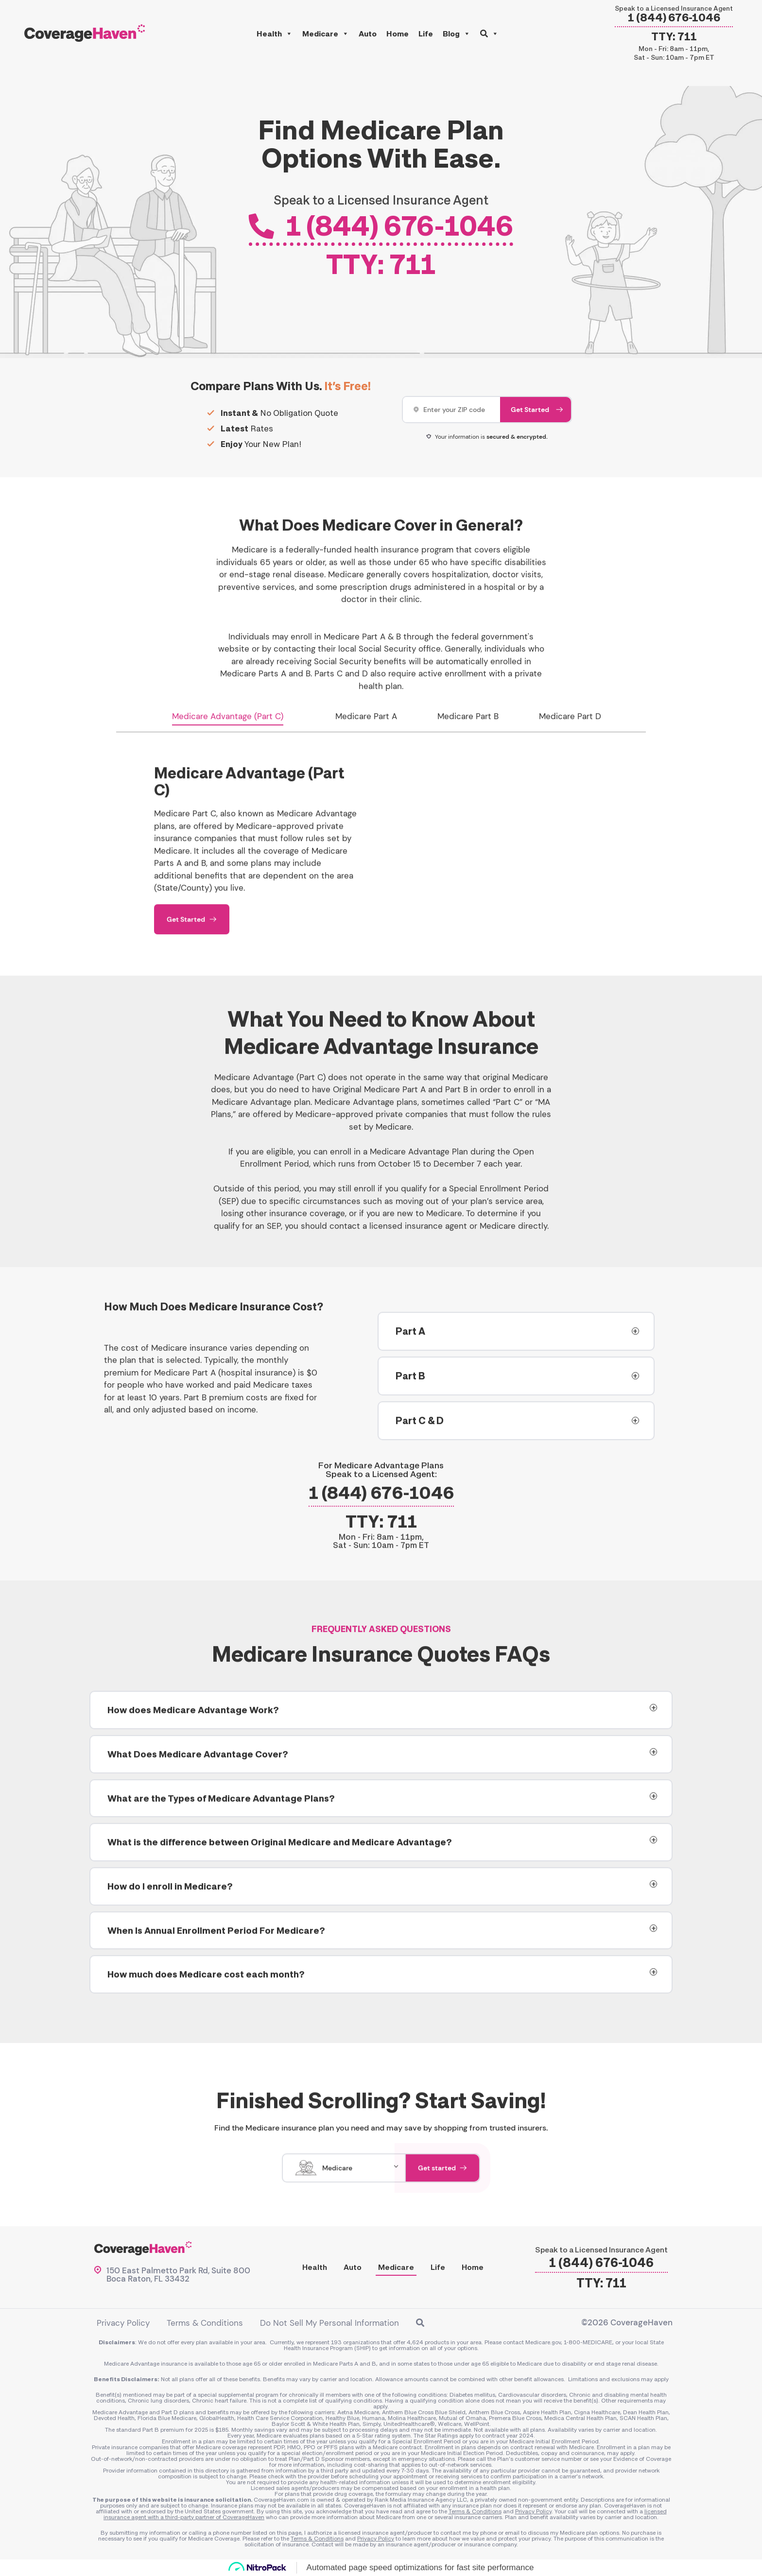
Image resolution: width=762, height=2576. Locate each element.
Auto (368, 33)
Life (425, 33)
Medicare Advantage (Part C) (227, 733)
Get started (442, 2184)
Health (275, 33)
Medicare (325, 33)
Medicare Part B (468, 733)
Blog (456, 33)
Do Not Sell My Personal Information (329, 2323)
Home (397, 33)
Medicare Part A (366, 733)
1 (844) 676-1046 (674, 18)
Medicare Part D (570, 733)
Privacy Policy (123, 2323)
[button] (489, 33)
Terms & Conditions (205, 2323)
